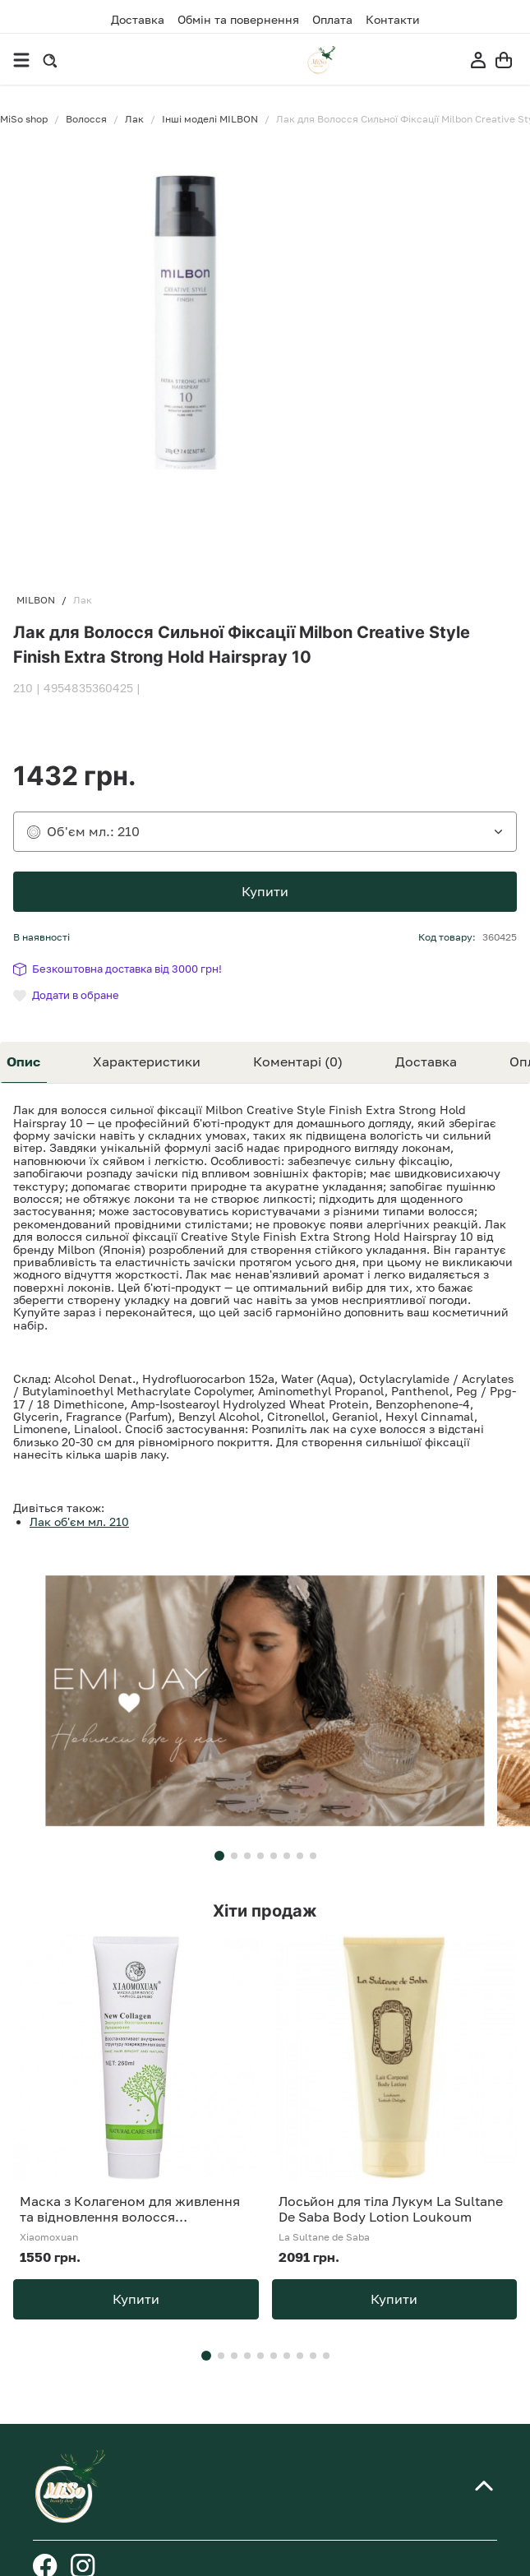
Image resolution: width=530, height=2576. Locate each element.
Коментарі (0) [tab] (298, 1061)
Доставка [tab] (426, 1061)
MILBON (35, 600)
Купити (265, 891)
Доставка (137, 19)
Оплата (332, 19)
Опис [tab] (23, 1061)
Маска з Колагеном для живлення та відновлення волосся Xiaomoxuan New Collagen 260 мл (130, 2209)
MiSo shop (24, 119)
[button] (219, 1856)
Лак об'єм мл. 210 (79, 1521)
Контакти (393, 19)
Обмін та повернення (238, 19)
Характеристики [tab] (146, 1061)
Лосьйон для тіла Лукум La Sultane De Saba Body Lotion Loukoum (391, 2209)
